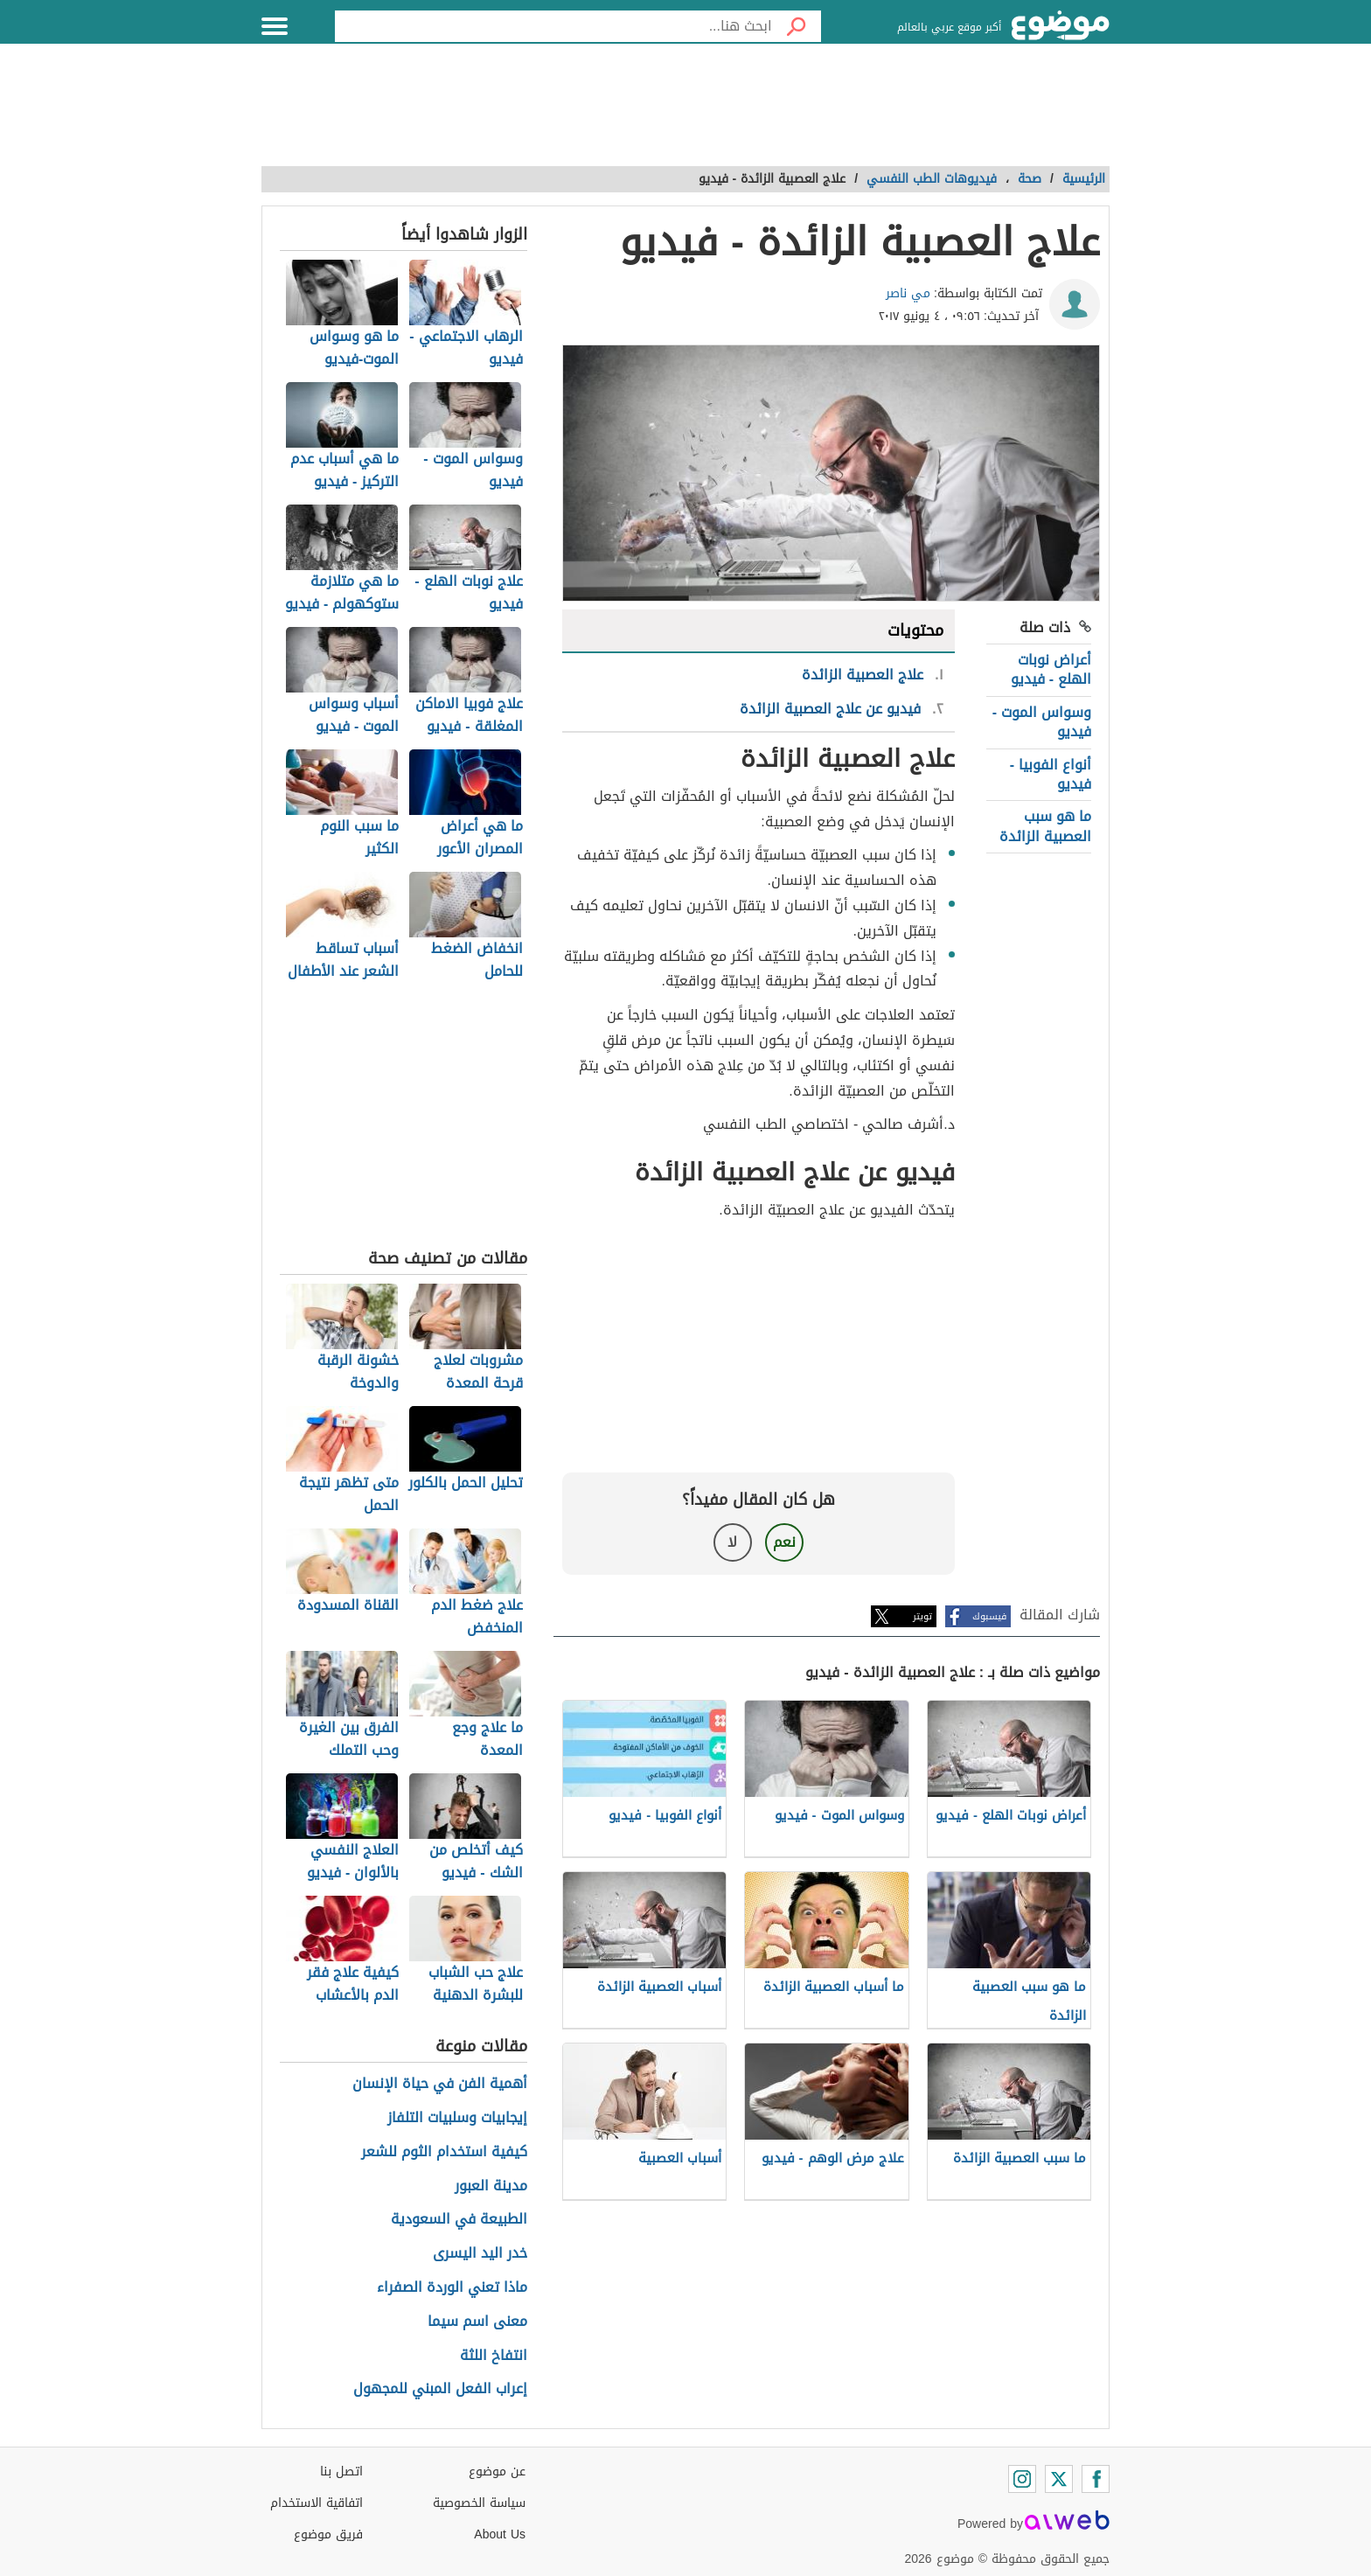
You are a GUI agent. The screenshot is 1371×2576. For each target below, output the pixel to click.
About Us (499, 2534)
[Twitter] (1059, 2479)
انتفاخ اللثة (493, 2356)
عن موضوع (497, 2471)
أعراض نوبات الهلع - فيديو (1051, 669)
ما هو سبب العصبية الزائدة (1045, 826)
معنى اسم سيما (477, 2322)
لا (732, 1542)
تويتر (922, 1616)
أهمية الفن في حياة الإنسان (439, 2084)
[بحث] (796, 26)
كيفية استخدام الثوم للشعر (444, 2152)
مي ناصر (908, 293)
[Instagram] (1022, 2479)
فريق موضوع (328, 2534)
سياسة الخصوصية (479, 2503)
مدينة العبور (491, 2186)
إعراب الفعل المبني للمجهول (440, 2389)
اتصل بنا (341, 2471)
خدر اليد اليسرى (480, 2253)
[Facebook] (1096, 2479)
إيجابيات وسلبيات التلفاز (457, 2118)
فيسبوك (989, 1616)
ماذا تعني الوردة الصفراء (452, 2288)
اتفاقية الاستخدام (316, 2503)
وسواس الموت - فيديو (1041, 722)
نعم (784, 1542)
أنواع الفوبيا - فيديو (1050, 774)
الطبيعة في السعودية (459, 2219)
